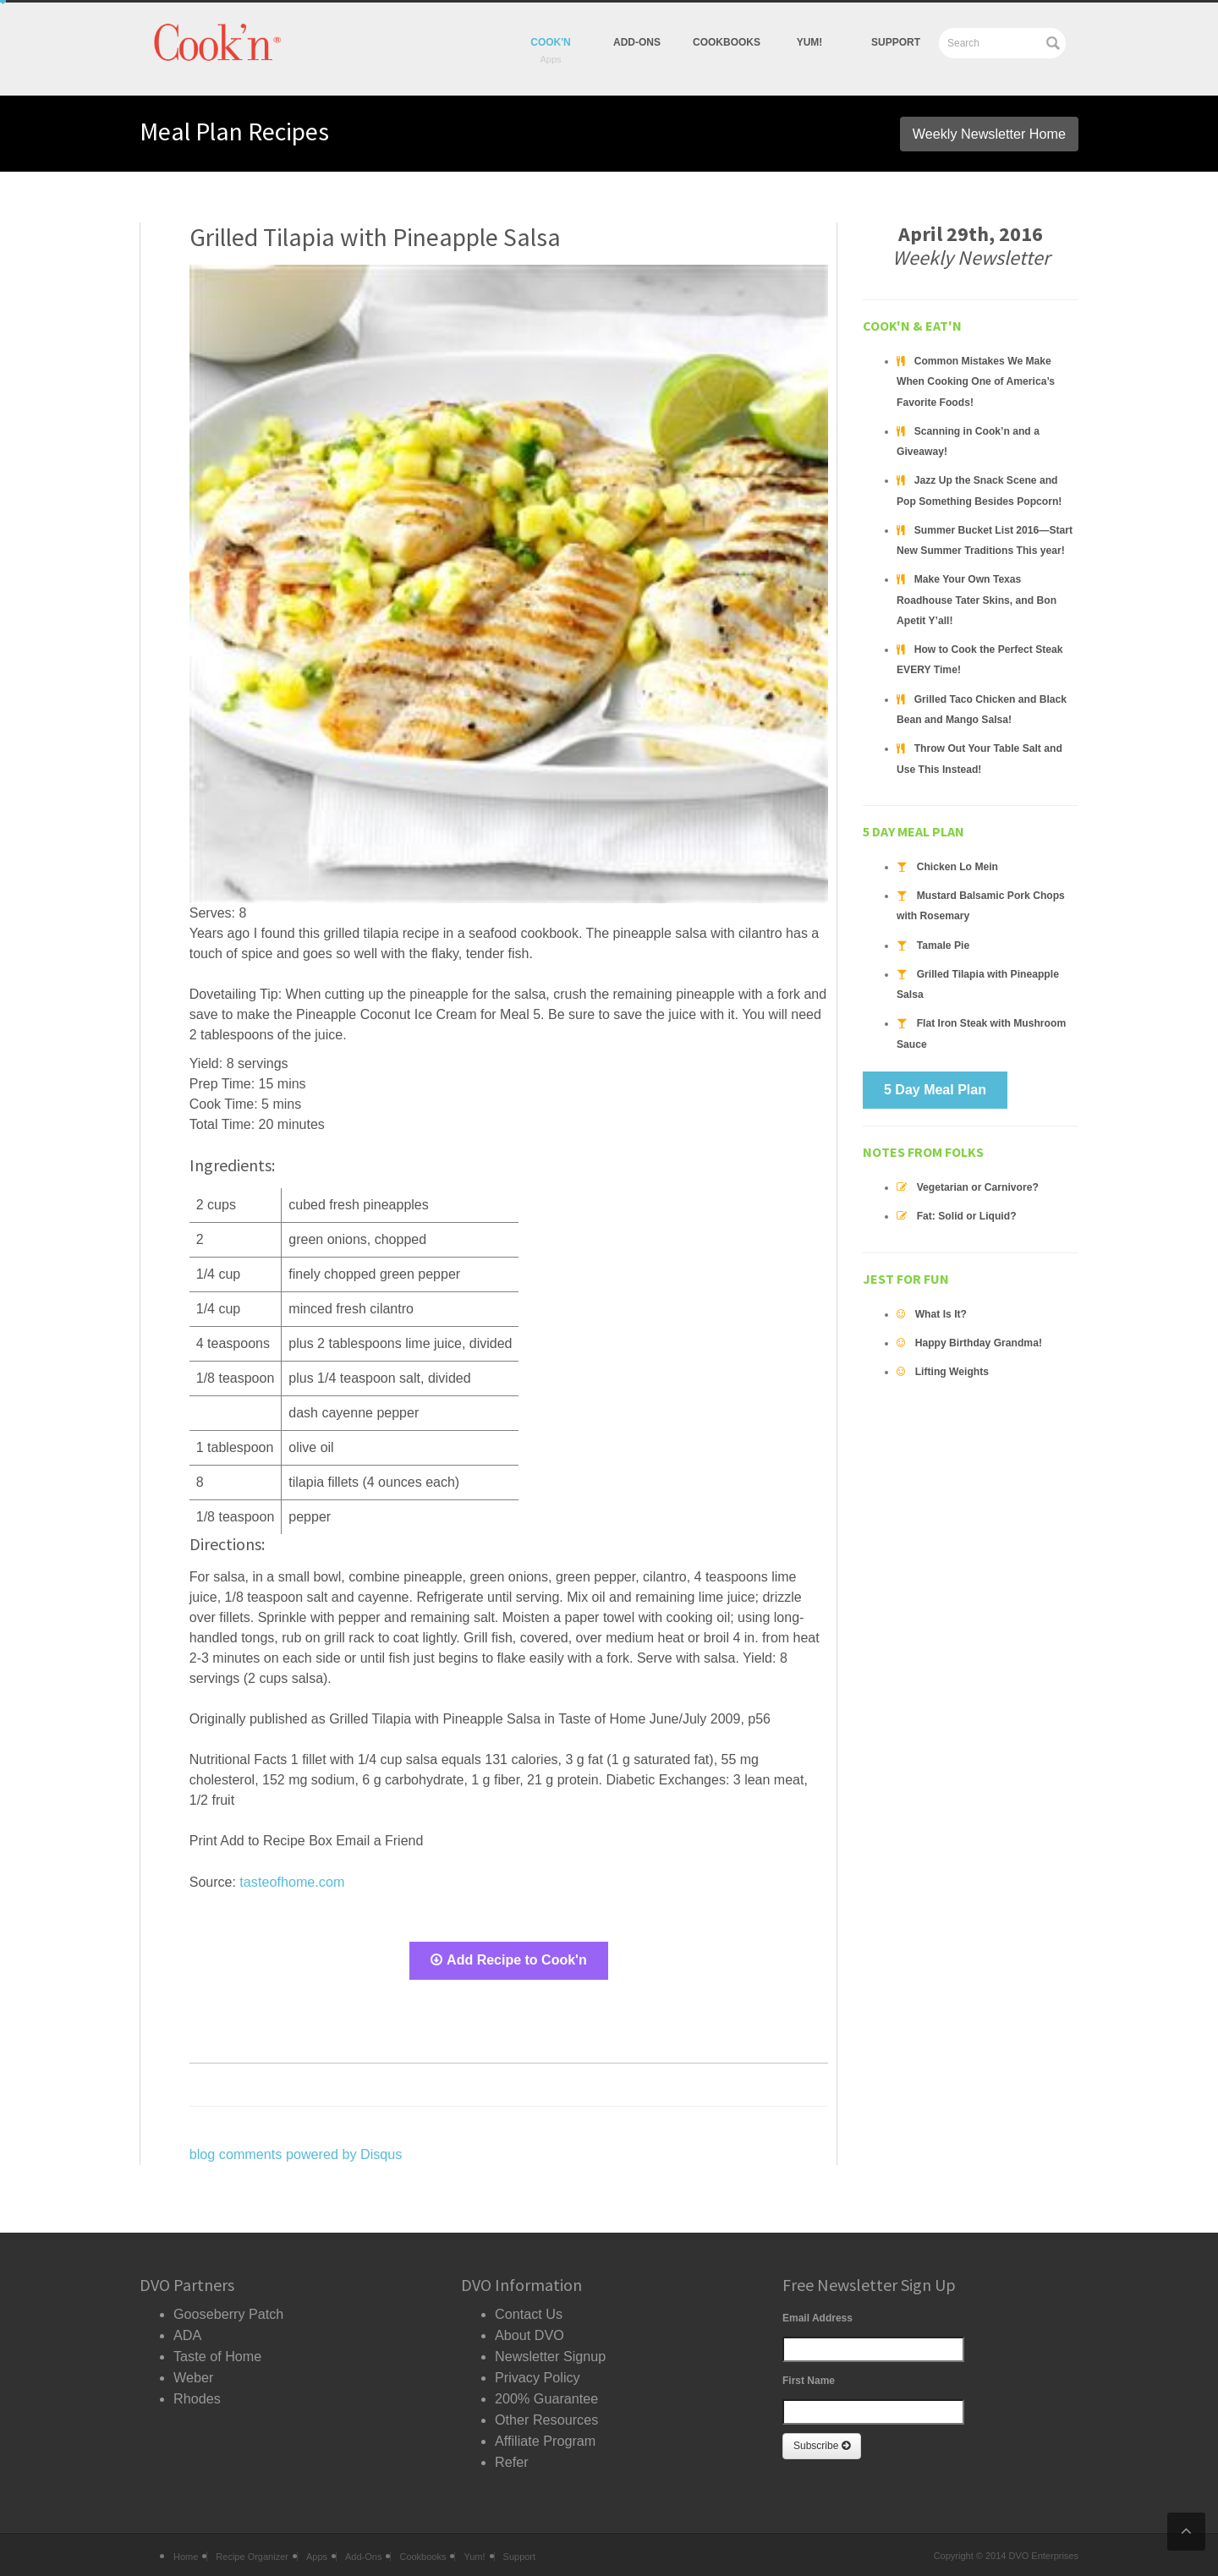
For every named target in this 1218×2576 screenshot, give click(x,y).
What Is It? (941, 1287)
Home (185, 2549)
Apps (316, 2549)
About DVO (529, 2331)
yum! (810, 42)
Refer (511, 2453)
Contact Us (528, 2311)
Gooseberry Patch (228, 2311)
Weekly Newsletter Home (990, 133)
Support (895, 42)
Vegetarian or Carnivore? (977, 1161)
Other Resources (546, 2412)
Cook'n (550, 42)
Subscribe (821, 2443)
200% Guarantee (546, 2392)
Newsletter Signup (550, 2351)
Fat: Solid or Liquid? (966, 1190)
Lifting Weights (951, 1345)
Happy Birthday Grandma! (978, 1316)
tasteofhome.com (291, 1881)
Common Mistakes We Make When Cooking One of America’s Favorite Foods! (975, 381)
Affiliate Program (545, 2432)
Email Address (817, 2315)
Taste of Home (217, 2351)
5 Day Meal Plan (935, 1063)
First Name (808, 2378)
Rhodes (196, 2392)
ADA (187, 2331)
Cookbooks (726, 42)
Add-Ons (637, 42)
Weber (193, 2372)
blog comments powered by (294, 2152)
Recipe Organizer (252, 2549)
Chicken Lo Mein (957, 842)
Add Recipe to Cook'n (509, 1959)
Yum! (474, 2549)
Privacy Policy (537, 2372)
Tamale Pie (943, 920)
